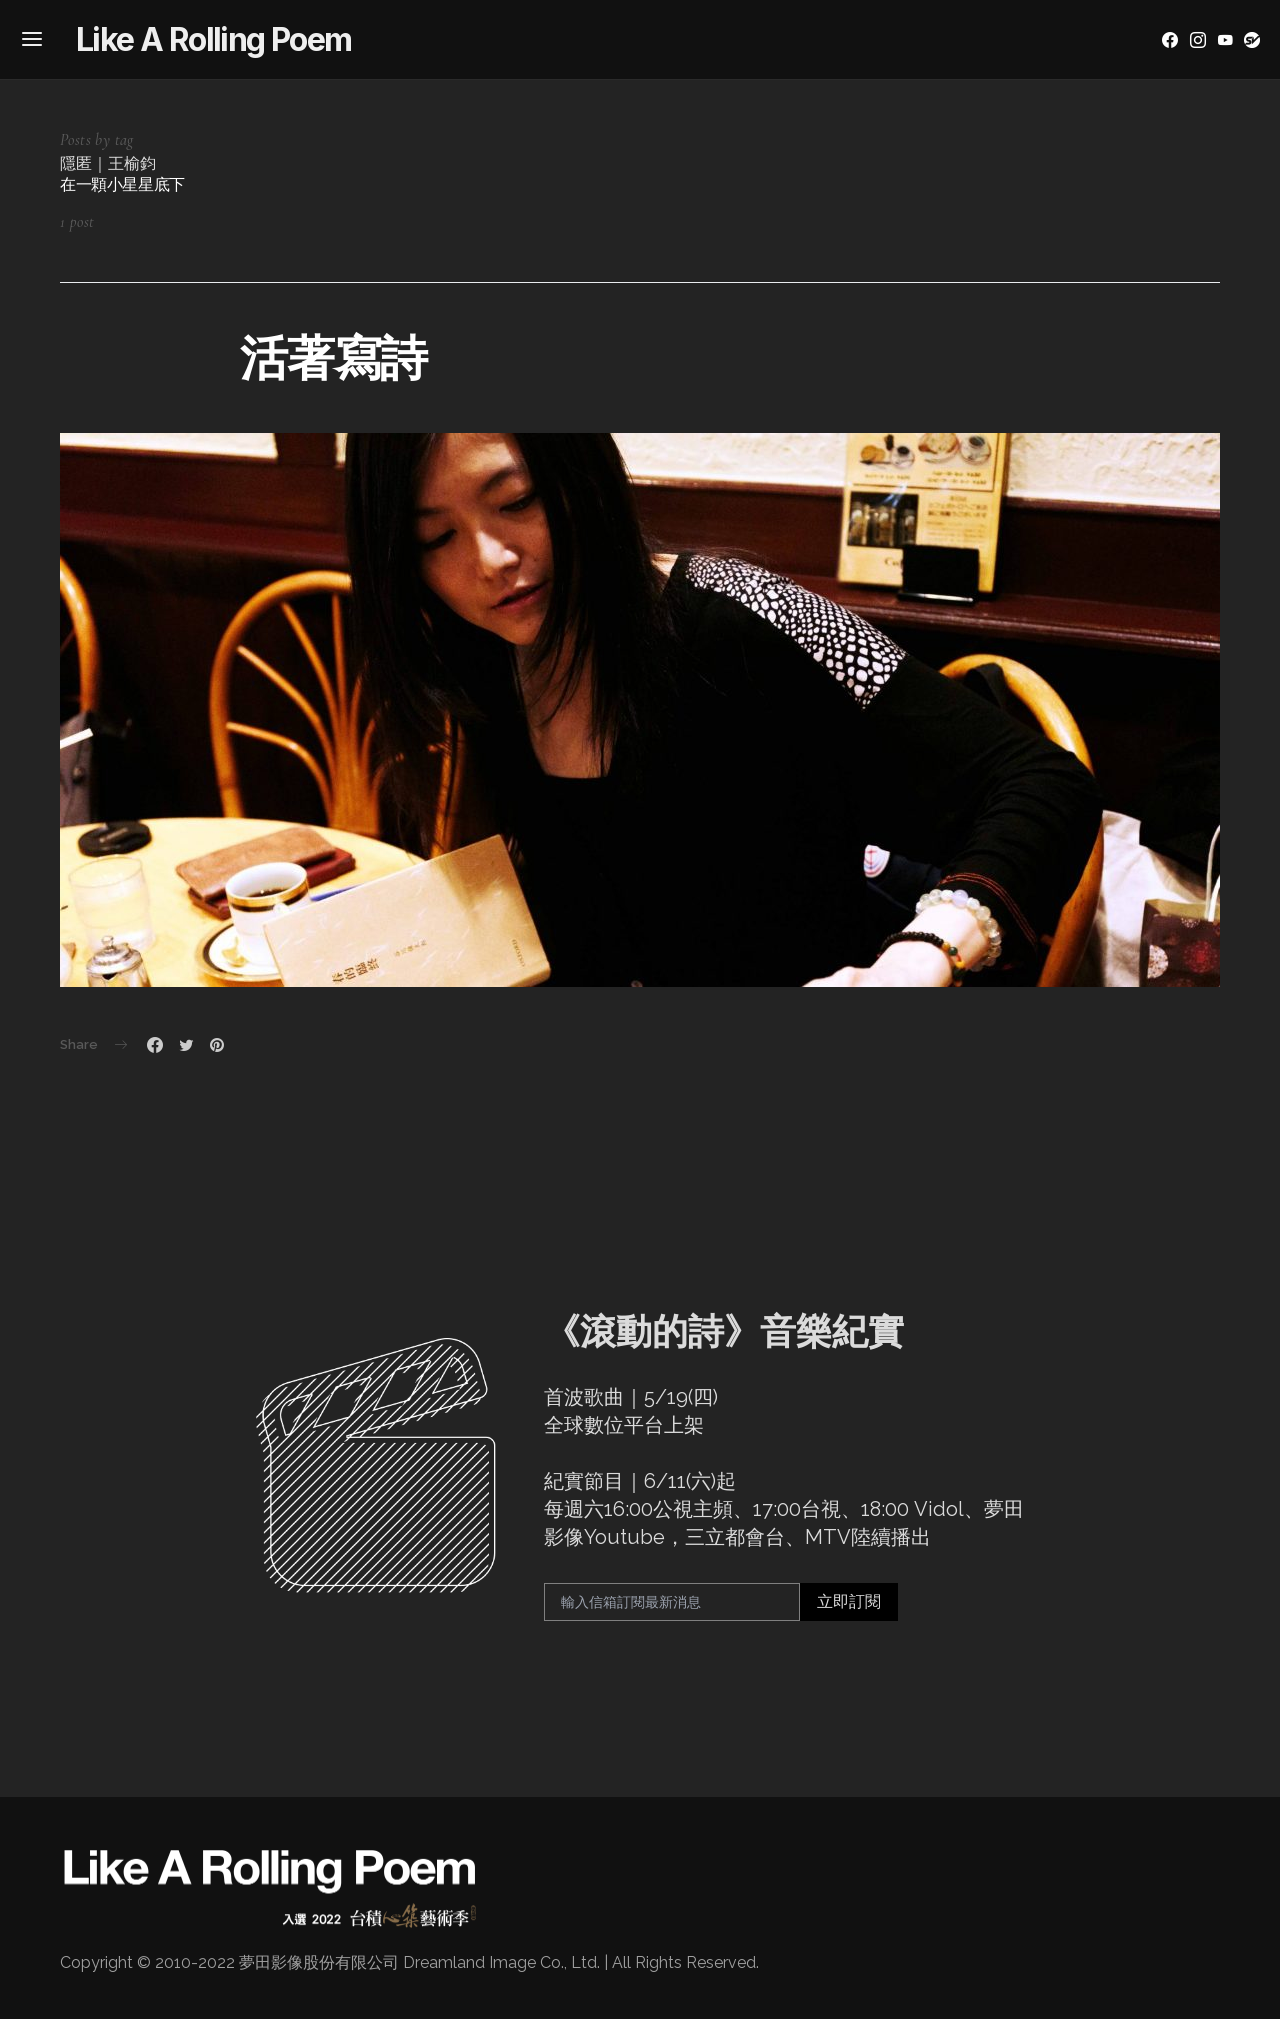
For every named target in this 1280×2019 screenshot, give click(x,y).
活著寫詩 (333, 358)
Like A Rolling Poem (214, 39)
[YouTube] (1225, 40)
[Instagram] (1198, 40)
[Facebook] (1170, 40)
